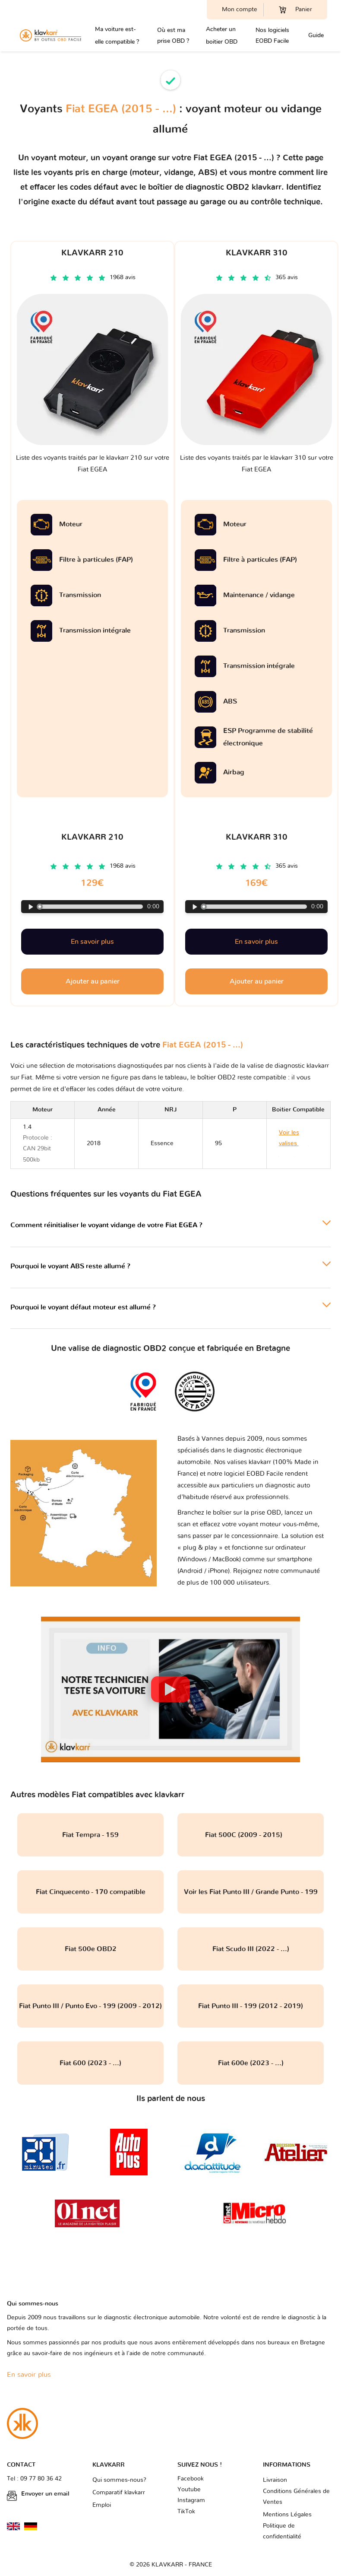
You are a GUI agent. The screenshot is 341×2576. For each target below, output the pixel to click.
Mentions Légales (287, 2515)
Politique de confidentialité (282, 2531)
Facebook (190, 2479)
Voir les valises (294, 1143)
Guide (316, 35)
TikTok (186, 2512)
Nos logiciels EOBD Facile (272, 35)
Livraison (275, 2480)
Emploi (101, 2505)
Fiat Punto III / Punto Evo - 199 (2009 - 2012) (90, 2006)
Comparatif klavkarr (118, 2493)
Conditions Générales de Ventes (296, 2496)
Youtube (189, 2490)
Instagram (191, 2500)
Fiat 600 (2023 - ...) (90, 2063)
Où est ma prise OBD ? (173, 35)
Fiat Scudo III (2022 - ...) (250, 1949)
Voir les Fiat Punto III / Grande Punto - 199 (251, 1891)
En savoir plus (92, 941)
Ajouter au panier (93, 981)
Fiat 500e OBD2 (91, 1949)
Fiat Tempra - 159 (90, 1834)
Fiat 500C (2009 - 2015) (251, 1834)
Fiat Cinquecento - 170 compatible (90, 1891)
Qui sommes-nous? (119, 2480)
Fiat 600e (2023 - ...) (251, 2063)
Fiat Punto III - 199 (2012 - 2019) (250, 2006)
